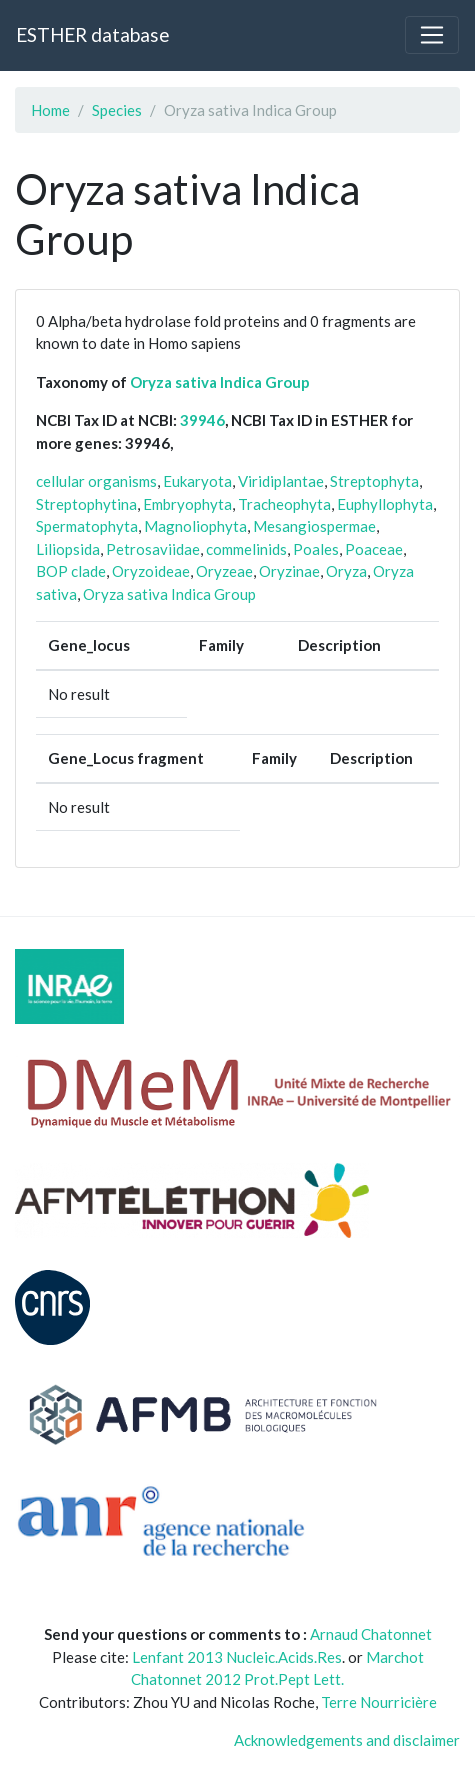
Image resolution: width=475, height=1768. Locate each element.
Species (117, 110)
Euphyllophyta (385, 504)
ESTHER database (92, 34)
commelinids (246, 549)
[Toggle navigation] (432, 35)
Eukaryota (197, 481)
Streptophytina (86, 504)
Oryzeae (224, 571)
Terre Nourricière (379, 1702)
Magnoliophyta (195, 526)
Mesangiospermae (314, 526)
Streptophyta (374, 481)
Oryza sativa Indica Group (220, 382)
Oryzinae (289, 571)
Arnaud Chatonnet (371, 1634)
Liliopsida (68, 549)
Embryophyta (187, 504)
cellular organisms (96, 481)
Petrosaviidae (153, 549)
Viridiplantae (281, 481)
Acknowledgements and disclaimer (347, 1740)
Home (50, 110)
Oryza (346, 571)
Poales (316, 549)
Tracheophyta (284, 504)
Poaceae (374, 549)
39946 (202, 420)
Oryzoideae (151, 571)
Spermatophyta (87, 526)
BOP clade (71, 571)
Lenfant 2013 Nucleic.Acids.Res (237, 1657)
